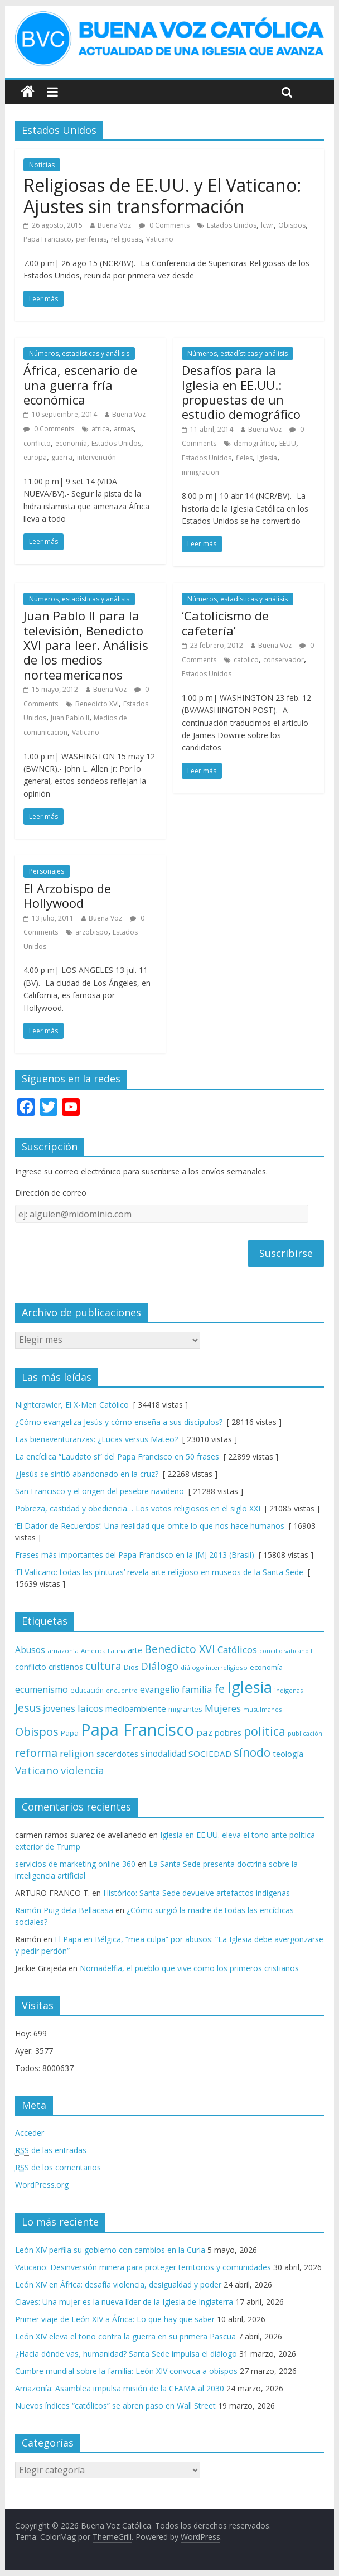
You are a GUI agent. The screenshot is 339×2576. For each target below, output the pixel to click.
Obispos (292, 225)
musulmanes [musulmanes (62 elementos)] (262, 1709)
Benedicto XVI (97, 704)
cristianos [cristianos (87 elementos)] (66, 1667)
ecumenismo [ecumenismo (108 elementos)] (41, 1689)
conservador (283, 660)
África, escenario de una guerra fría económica (80, 385)
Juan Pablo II (70, 718)
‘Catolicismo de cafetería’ (225, 622)
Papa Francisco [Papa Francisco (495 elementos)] (137, 1729)
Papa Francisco (47, 239)
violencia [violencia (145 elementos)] (82, 1770)
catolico (246, 660)
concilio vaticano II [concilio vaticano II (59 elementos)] (286, 1650)
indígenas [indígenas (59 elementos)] (288, 1690)
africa (100, 429)
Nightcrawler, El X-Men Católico (72, 1404)
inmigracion (200, 472)
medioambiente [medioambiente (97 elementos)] (135, 1708)
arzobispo (91, 932)
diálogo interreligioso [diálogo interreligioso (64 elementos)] (214, 1667)
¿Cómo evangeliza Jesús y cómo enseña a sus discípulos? (118, 1422)
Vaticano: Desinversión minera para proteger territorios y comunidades (143, 2267)
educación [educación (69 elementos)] (87, 1690)
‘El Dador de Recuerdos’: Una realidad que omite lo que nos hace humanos (149, 1525)
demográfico (254, 443)
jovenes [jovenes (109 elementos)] (59, 1708)
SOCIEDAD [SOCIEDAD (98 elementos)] (209, 1753)
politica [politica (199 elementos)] (264, 1731)
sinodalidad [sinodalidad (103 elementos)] (163, 1753)
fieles (244, 458)
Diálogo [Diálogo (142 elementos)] (159, 1666)
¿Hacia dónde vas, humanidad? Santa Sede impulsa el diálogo (126, 2353)
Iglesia (267, 458)
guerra (61, 457)
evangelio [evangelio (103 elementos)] (160, 1689)
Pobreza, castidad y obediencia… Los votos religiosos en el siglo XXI (137, 1508)
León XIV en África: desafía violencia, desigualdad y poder (118, 2284)
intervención (96, 457)
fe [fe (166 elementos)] (219, 1688)
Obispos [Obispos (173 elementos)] (37, 1731)
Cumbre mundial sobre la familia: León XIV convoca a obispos (126, 2371)
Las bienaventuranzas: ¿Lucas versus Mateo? (96, 1439)
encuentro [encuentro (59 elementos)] (122, 1690)
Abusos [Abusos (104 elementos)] (30, 1650)
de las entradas (50, 2150)
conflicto (37, 443)
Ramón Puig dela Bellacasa (64, 1910)
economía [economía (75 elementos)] (266, 1667)
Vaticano (159, 239)
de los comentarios (58, 2167)
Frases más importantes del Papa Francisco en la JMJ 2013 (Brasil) (134, 1554)
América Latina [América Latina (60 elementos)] (103, 1650)
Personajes (46, 871)
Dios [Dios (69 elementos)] (131, 1667)
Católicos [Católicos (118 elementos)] (237, 1649)
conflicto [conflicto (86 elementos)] (30, 1667)
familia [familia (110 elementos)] (197, 1689)
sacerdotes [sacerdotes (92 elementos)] (117, 1753)
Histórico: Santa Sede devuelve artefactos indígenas (196, 1893)
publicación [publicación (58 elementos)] (305, 1733)
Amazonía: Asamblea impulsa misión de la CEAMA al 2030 (119, 2388)
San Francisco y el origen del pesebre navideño (99, 1491)
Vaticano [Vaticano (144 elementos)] (37, 1770)
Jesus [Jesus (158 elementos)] (28, 1707)
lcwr (267, 225)
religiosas (126, 239)
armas (124, 429)
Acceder (29, 2132)
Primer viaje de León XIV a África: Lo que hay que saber (115, 2319)
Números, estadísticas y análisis (79, 353)
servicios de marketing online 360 (75, 1863)
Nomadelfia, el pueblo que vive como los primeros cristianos (189, 1968)
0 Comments (164, 225)
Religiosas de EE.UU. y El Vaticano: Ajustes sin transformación (162, 195)
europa (35, 457)
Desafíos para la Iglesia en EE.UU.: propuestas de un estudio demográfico (241, 392)
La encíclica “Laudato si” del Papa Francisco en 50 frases (117, 1456)
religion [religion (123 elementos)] (77, 1753)
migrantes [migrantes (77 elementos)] (185, 1709)
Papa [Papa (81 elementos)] (70, 1733)
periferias (91, 239)
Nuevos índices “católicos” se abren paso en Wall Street (115, 2405)
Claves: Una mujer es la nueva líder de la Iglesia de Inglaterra (124, 2301)
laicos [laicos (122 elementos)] (90, 1708)
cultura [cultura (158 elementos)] (103, 1665)
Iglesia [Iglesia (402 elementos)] (249, 1687)
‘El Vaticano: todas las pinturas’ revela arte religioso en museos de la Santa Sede (159, 1572)
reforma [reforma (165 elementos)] (36, 1752)
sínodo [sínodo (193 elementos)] (252, 1752)
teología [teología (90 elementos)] (288, 1754)
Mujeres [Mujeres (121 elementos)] (223, 1708)
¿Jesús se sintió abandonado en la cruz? (86, 1473)
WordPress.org (42, 2184)
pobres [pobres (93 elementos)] (228, 1732)
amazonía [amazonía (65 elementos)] (63, 1650)
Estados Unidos (231, 225)
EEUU (287, 443)
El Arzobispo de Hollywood (67, 895)
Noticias (42, 165)
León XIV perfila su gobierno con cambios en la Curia (110, 2250)
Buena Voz (114, 225)
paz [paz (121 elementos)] (204, 1732)
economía (71, 443)
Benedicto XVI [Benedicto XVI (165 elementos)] (179, 1649)
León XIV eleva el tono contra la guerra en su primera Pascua (125, 2336)
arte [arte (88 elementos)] (135, 1650)
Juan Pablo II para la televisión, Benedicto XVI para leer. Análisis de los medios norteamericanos (85, 645)
